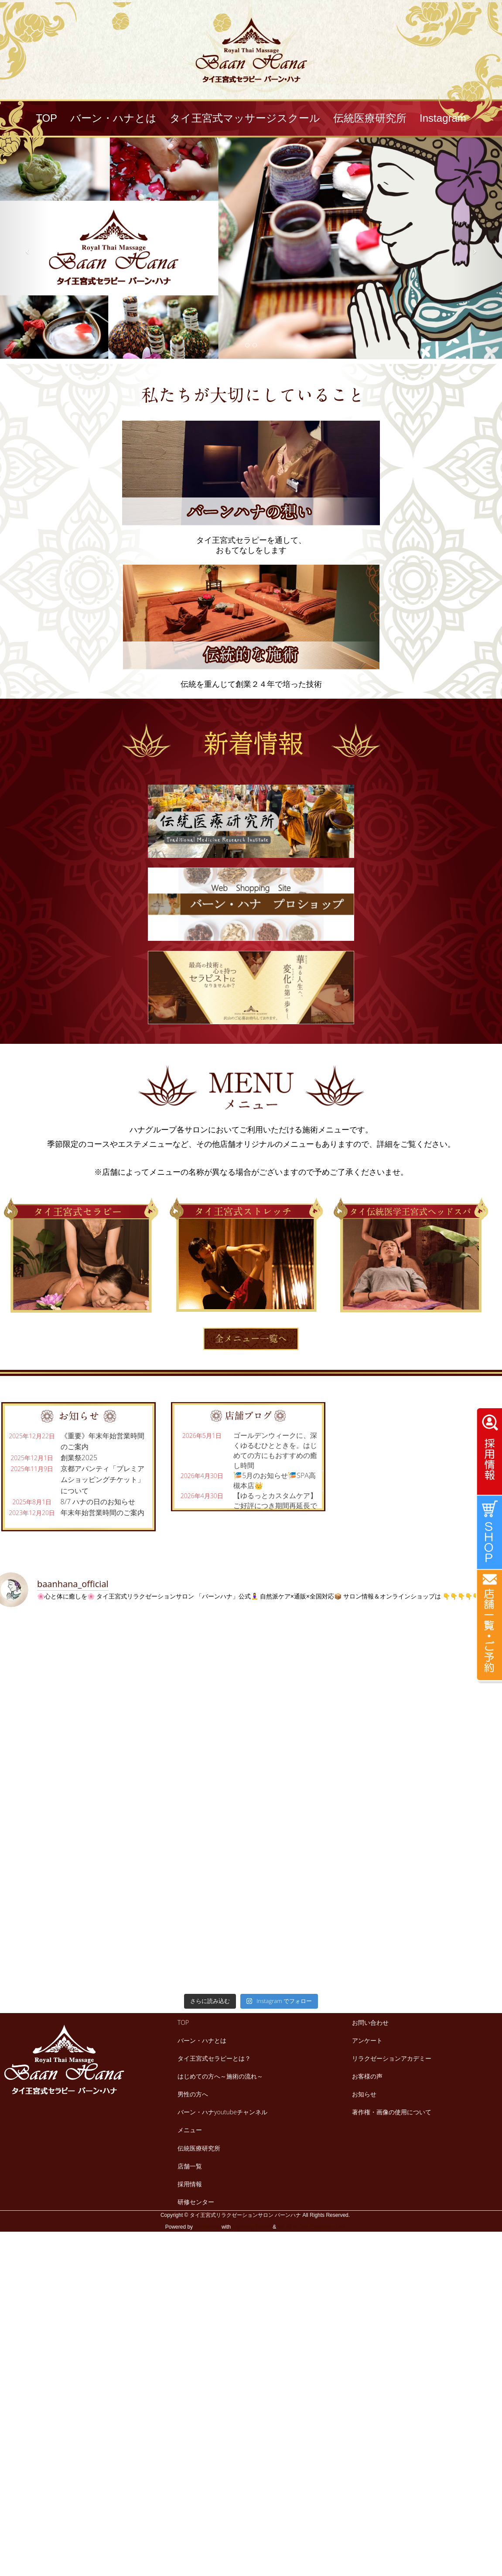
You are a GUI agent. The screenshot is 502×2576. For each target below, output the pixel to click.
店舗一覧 (190, 2166)
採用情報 (190, 2184)
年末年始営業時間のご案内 (102, 1512)
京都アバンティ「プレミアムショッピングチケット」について (102, 1479)
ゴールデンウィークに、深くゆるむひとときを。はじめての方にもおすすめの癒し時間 (275, 1450)
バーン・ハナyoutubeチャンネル (222, 2112)
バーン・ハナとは (202, 2040)
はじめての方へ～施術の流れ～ (220, 2076)
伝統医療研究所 (199, 2148)
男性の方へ (193, 2094)
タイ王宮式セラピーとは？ (214, 2058)
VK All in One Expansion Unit (311, 2227)
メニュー (190, 2130)
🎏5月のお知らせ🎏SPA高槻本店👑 (274, 1480)
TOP (183, 2022)
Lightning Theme (251, 2227)
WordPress (207, 2227)
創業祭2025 (79, 1457)
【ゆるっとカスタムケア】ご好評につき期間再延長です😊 (275, 1505)
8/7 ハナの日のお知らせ (98, 1501)
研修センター (196, 2202)
